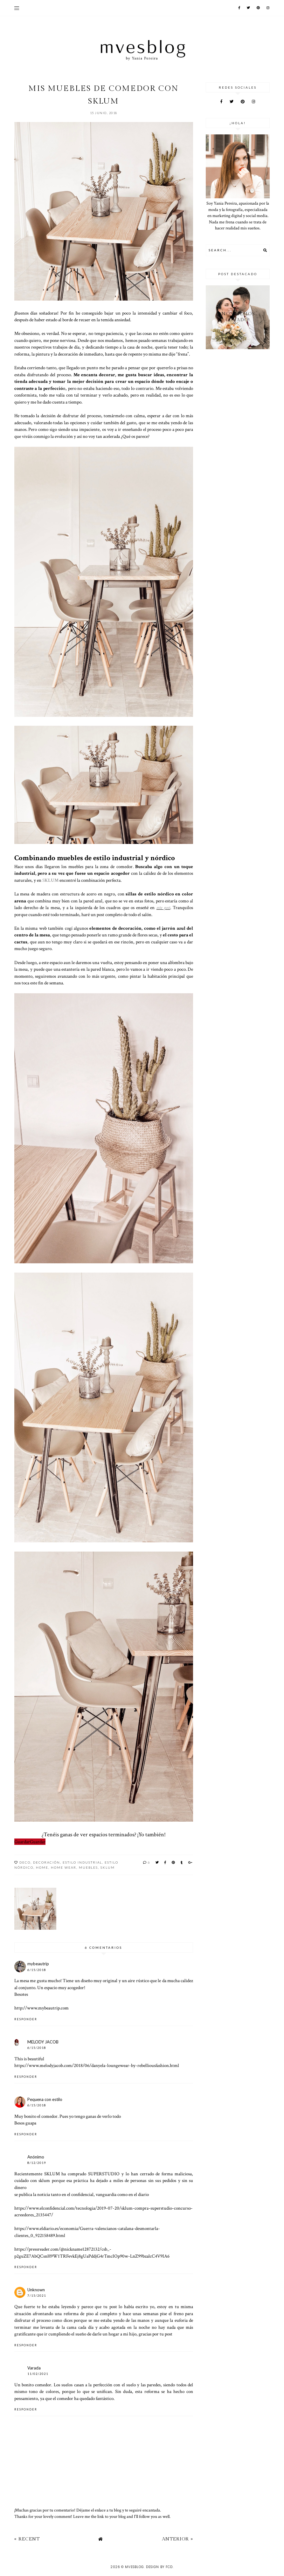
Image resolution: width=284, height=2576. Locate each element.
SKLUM (107, 1867)
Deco (25, 1862)
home (42, 1867)
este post (163, 907)
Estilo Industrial (82, 1862)
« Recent (27, 2539)
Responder (25, 2019)
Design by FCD (159, 2567)
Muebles (88, 1867)
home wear (63, 1867)
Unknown (36, 2289)
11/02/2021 (37, 2373)
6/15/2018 (36, 1970)
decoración (46, 1862)
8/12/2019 (36, 2163)
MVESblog (134, 2567)
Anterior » (177, 2539)
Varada (34, 2367)
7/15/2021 (36, 2295)
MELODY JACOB (43, 2041)
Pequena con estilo (44, 2099)
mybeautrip (38, 1963)
